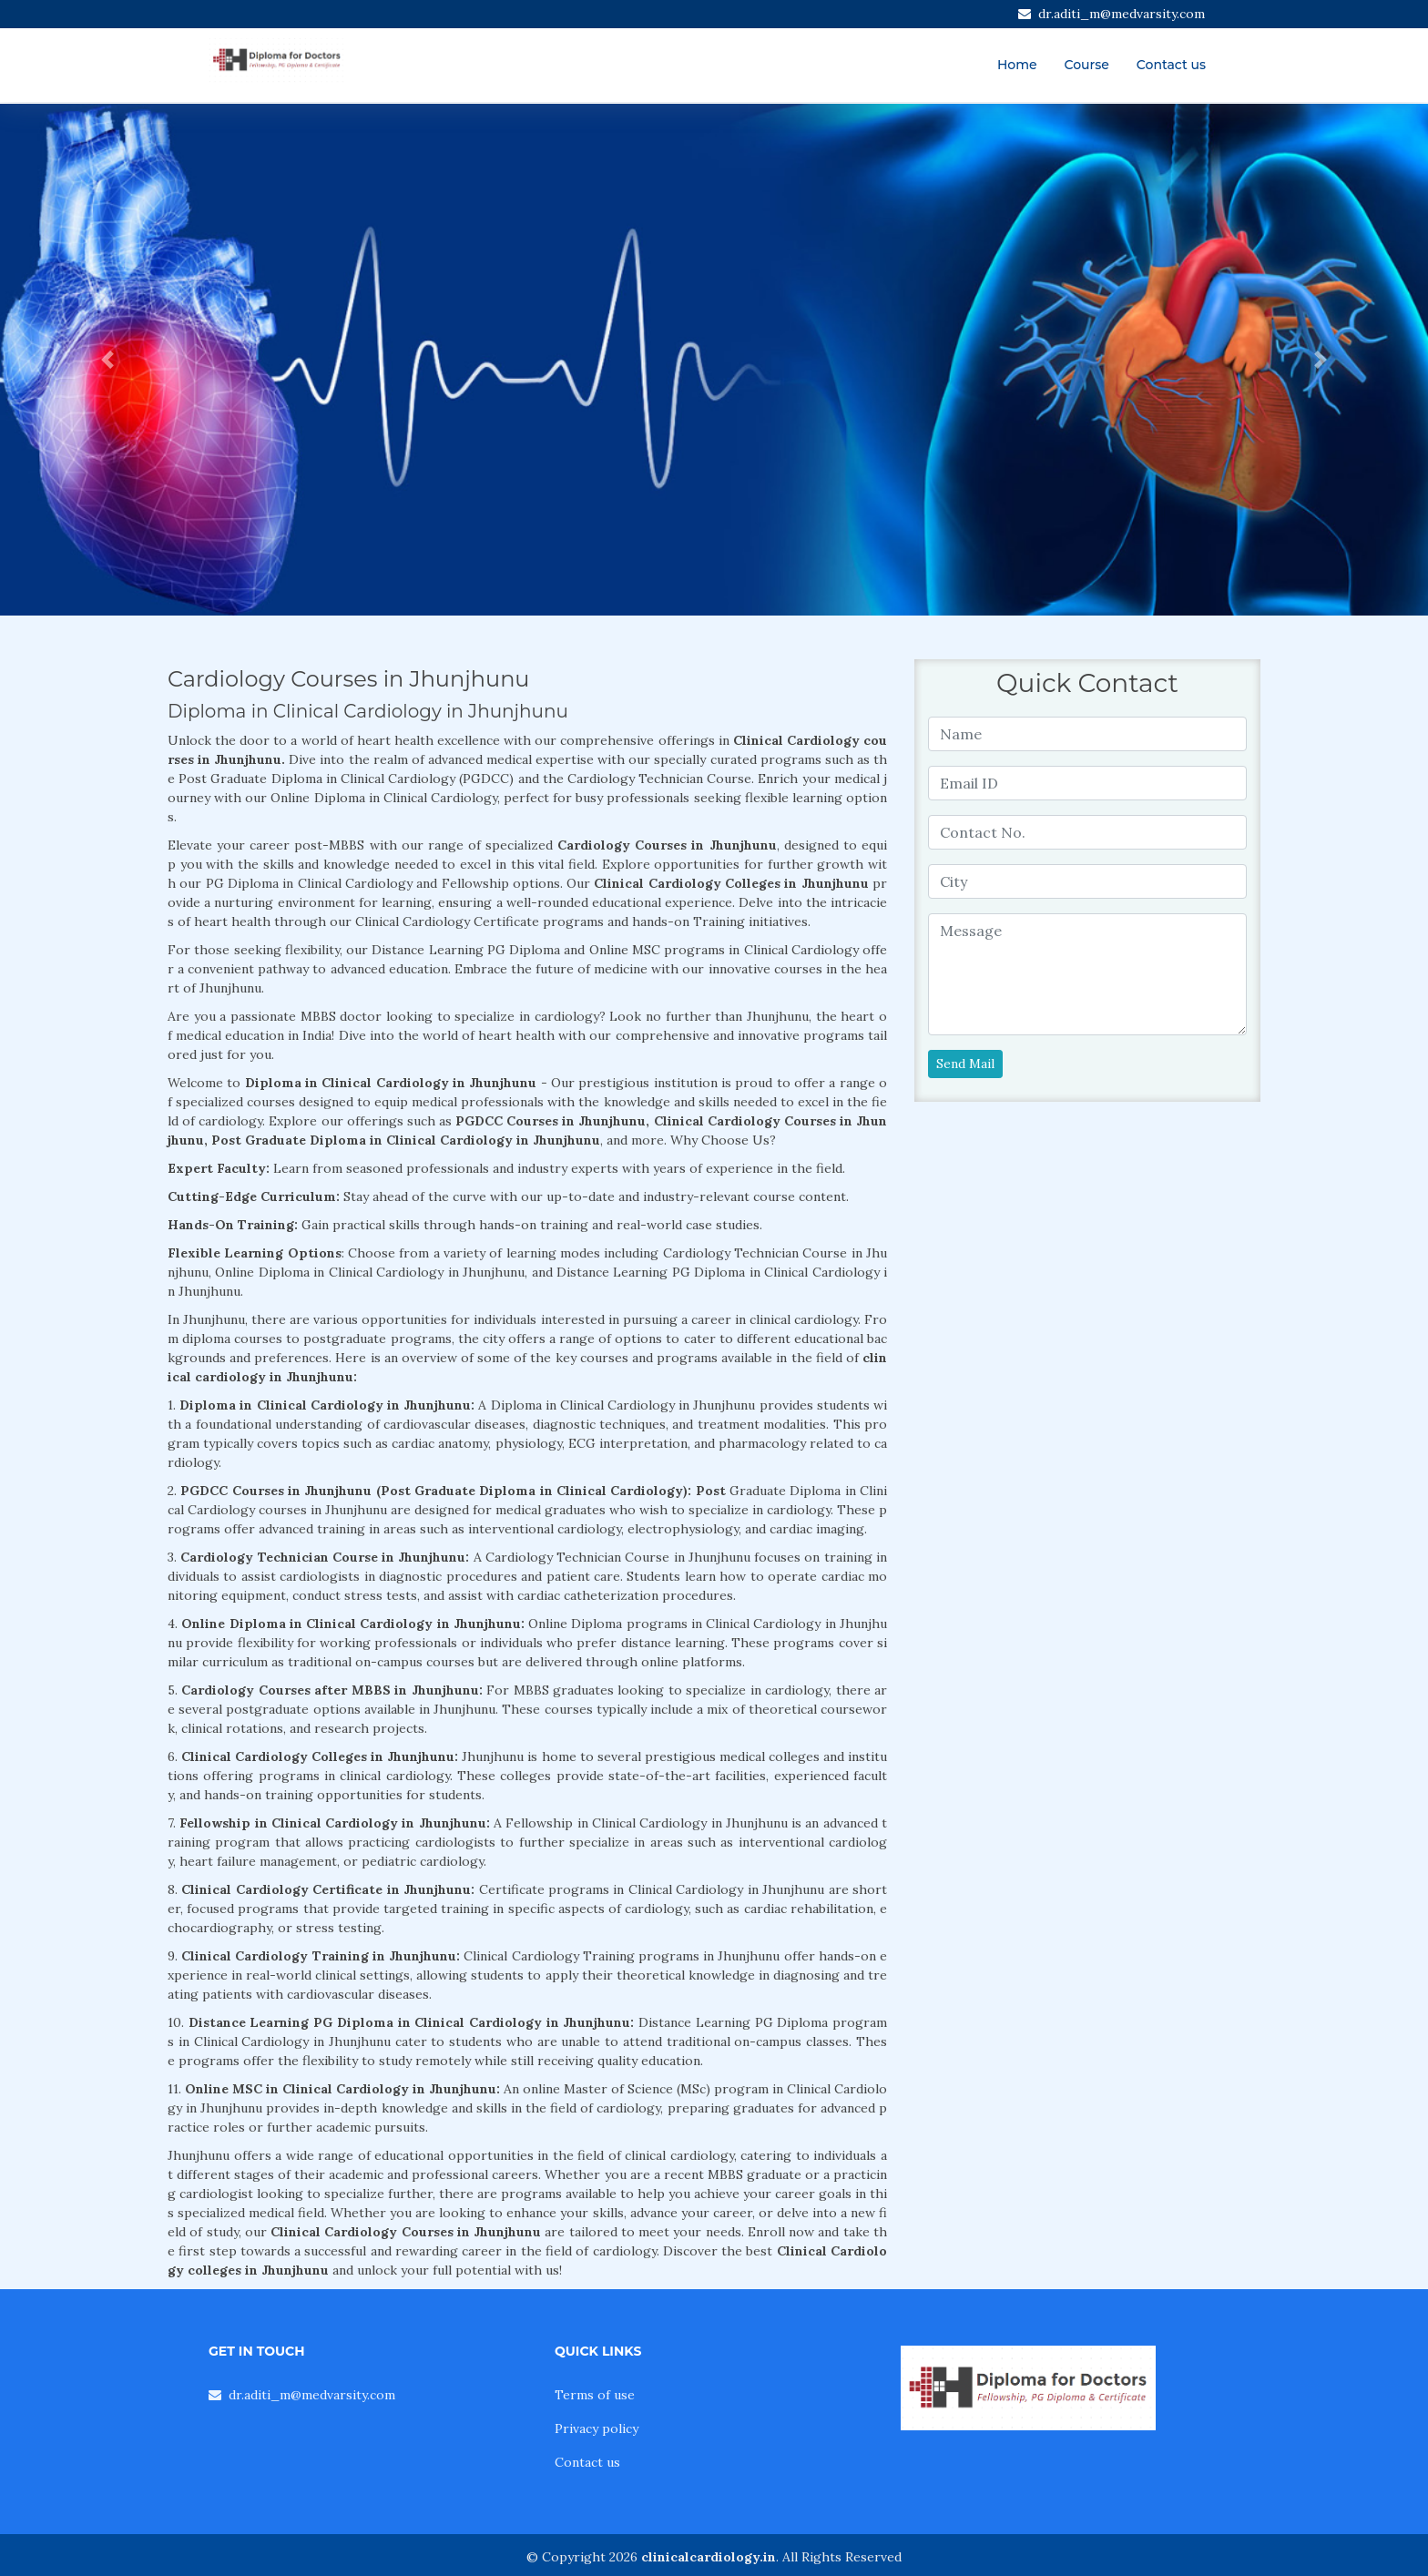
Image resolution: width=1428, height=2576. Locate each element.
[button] (107, 360)
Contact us (1171, 64)
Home (1017, 64)
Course (1087, 64)
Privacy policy (596, 2428)
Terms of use (595, 2395)
